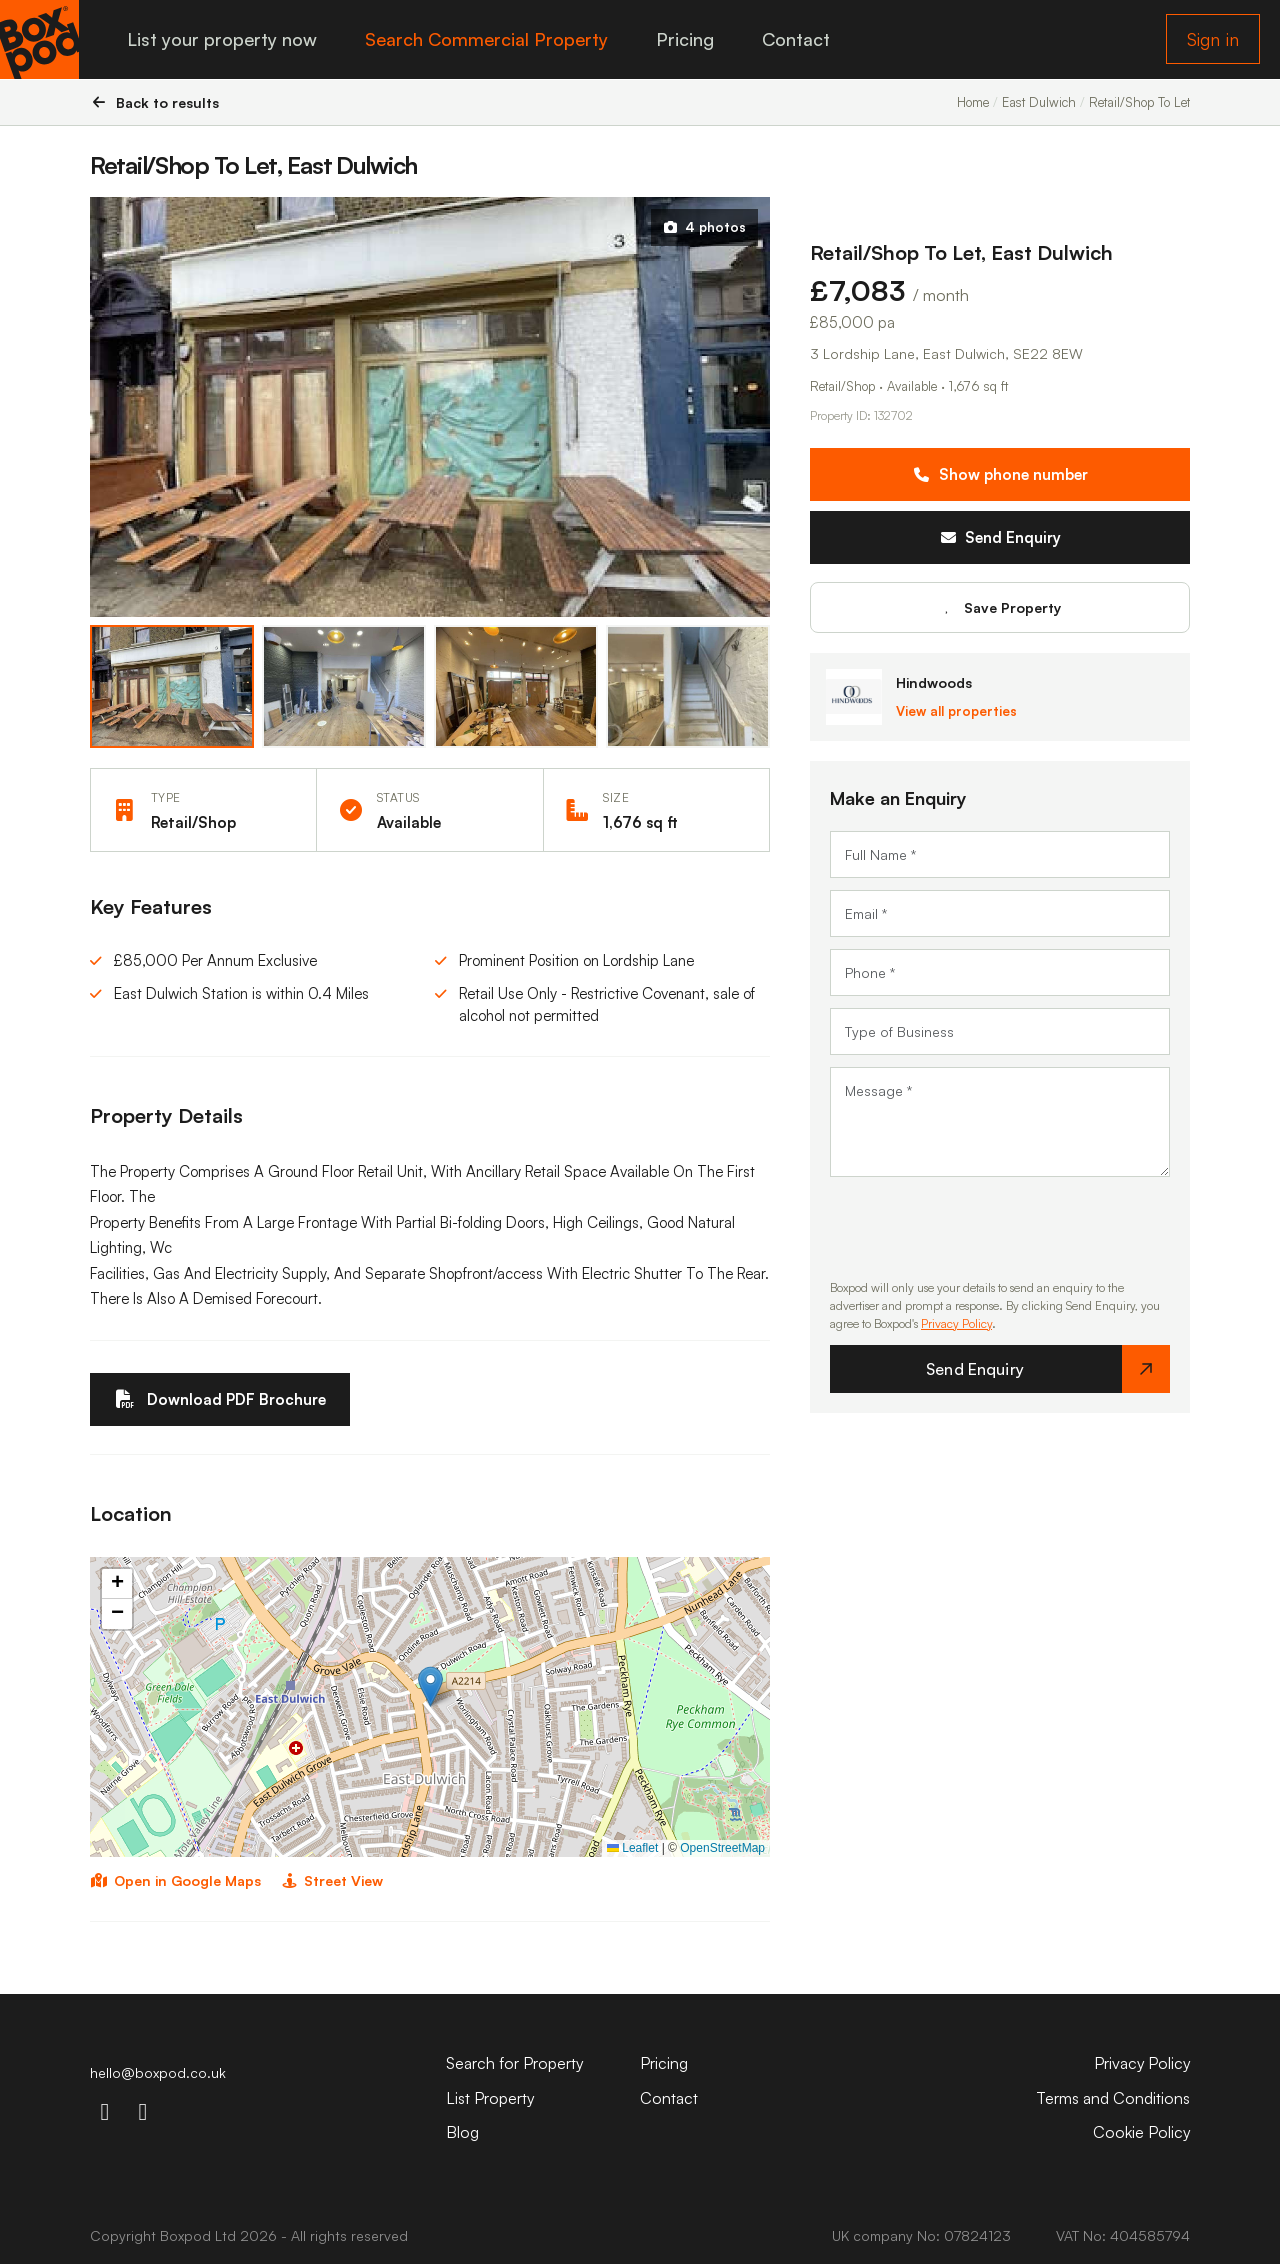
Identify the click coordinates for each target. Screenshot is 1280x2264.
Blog (462, 2132)
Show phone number (1000, 474)
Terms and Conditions (1113, 2098)
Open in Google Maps (175, 1881)
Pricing (686, 40)
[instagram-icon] (105, 2111)
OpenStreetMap (722, 1848)
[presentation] (982, 1228)
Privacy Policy (956, 1323)
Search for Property (515, 2064)
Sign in (1213, 40)
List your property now (223, 40)
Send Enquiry (1000, 537)
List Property (490, 2098)
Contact (797, 40)
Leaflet (632, 1848)
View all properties (956, 711)
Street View (332, 1881)
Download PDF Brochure (220, 1399)
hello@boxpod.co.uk (158, 2073)
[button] (430, 1686)
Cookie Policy (1141, 2132)
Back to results (154, 102)
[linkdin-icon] (143, 2111)
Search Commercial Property (487, 40)
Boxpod (185, 2235)
